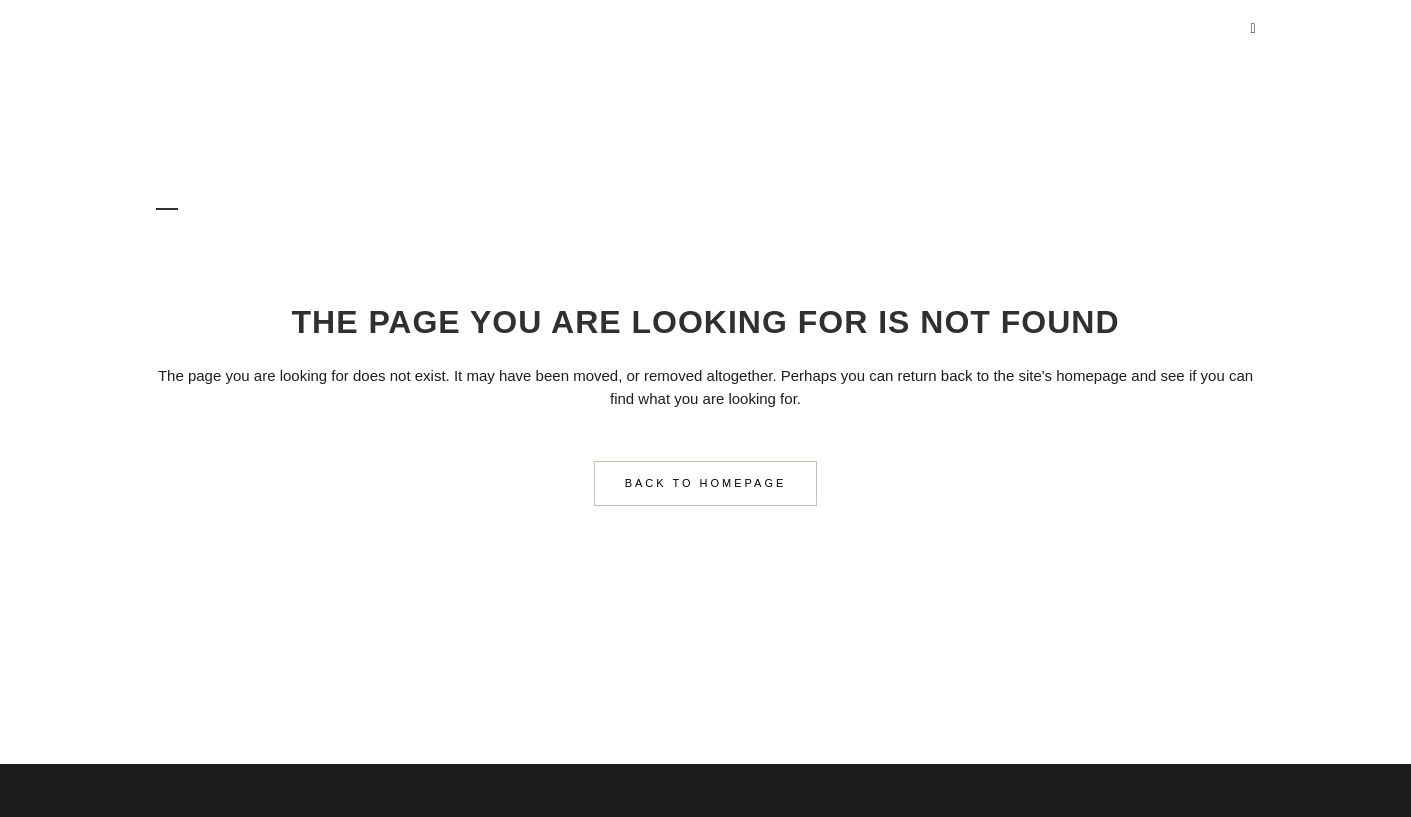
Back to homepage (706, 483)
